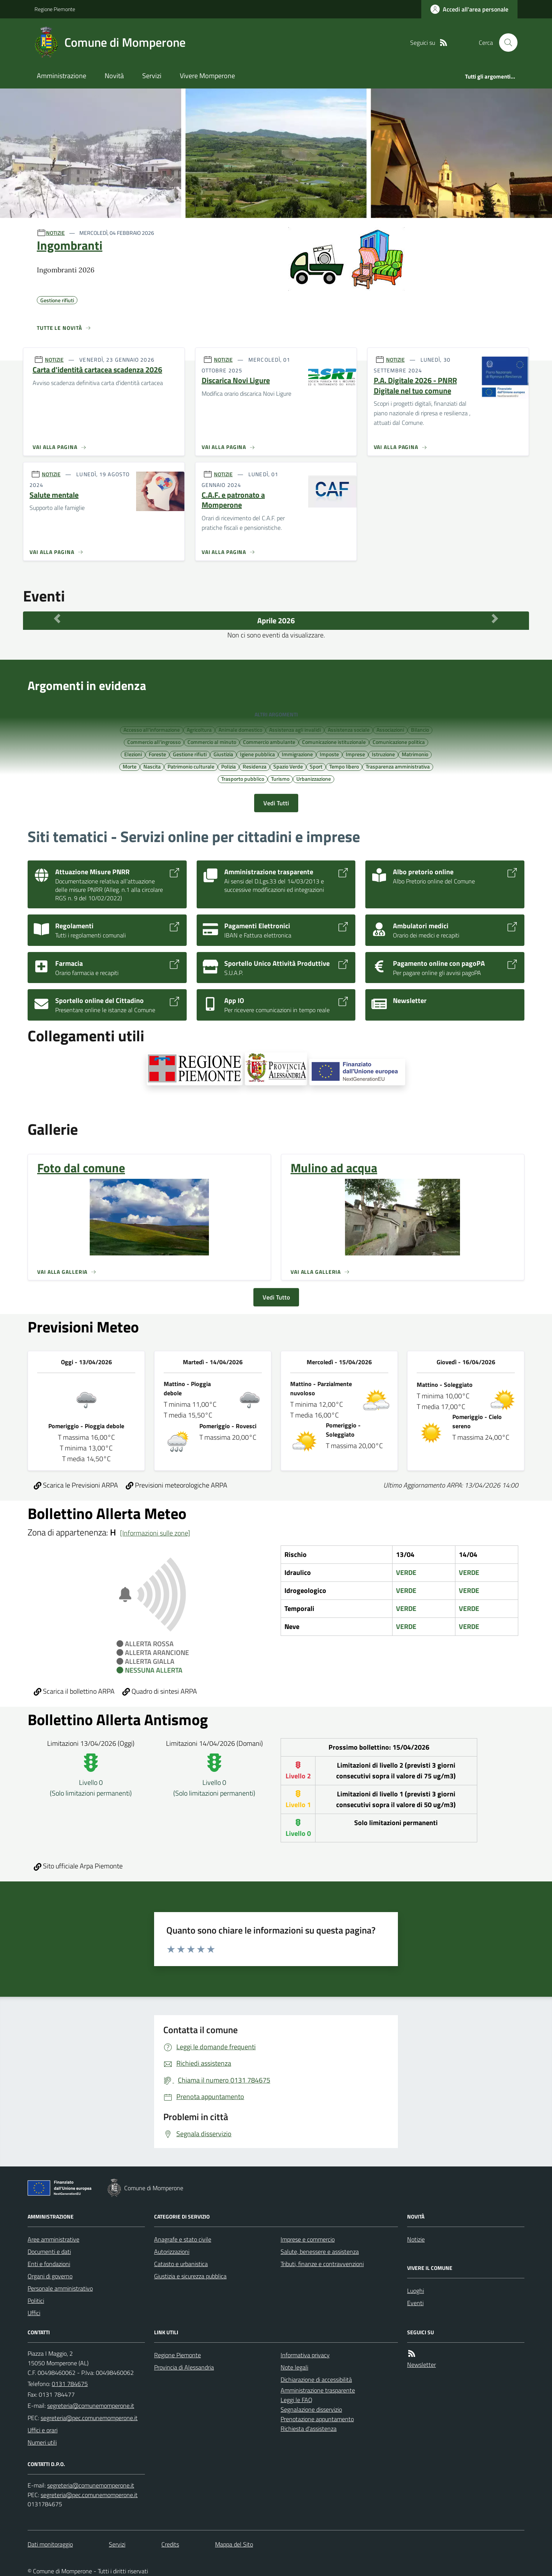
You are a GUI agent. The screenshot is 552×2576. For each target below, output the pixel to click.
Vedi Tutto (276, 1297)
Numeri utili (42, 2442)
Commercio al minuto (211, 742)
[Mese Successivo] (495, 618)
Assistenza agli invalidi (295, 729)
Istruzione (383, 754)
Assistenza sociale (349, 729)
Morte (129, 766)
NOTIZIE (55, 233)
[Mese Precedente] (57, 618)
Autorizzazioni (171, 2251)
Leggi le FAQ (296, 2399)
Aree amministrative (53, 2239)
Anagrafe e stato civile (182, 2239)
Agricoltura (199, 729)
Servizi (151, 75)
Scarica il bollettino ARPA (74, 1691)
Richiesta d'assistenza (309, 2428)
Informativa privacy (305, 2355)
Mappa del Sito (234, 2544)
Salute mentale (54, 495)
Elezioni (133, 754)
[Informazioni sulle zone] (155, 1533)
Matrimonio (415, 754)
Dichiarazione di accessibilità (316, 2379)
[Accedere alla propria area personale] (469, 9)
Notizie (416, 2239)
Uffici (34, 2312)
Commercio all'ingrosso (154, 742)
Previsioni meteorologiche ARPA (176, 1485)
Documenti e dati (49, 2251)
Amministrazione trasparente (318, 2390)
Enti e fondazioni (49, 2263)
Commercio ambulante (269, 742)
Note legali (294, 2367)
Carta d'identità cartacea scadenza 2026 (97, 370)
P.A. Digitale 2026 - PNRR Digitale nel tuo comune (415, 385)
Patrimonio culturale (191, 766)
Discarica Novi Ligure (236, 380)
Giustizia (223, 754)
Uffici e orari (43, 2430)
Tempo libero (344, 766)
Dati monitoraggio (50, 2544)
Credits (170, 2544)
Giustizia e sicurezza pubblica (190, 2276)
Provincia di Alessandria (184, 2367)
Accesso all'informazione (151, 729)
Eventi (415, 2302)
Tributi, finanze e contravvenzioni (322, 2263)
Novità (114, 75)
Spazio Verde (288, 766)
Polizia (228, 766)
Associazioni (390, 729)
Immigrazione (297, 754)
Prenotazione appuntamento (317, 2419)
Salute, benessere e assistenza (320, 2251)
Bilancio (420, 729)
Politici (36, 2300)
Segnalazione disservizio (311, 2409)
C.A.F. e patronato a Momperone (233, 500)
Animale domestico (240, 729)
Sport (316, 766)
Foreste (157, 754)
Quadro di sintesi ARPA (159, 1691)
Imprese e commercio (308, 2239)
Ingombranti (69, 245)
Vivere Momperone (207, 75)
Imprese (355, 754)
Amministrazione (61, 75)
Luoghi (415, 2290)
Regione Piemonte (54, 9)
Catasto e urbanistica (181, 2263)
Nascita (152, 766)
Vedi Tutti (276, 803)
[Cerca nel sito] (505, 42)
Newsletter (421, 2364)
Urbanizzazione (313, 778)
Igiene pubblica (257, 754)
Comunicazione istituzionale (334, 742)
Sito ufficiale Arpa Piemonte (78, 1866)
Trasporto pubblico (242, 778)
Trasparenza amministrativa (398, 766)
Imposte (329, 754)
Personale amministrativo (60, 2288)
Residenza (254, 766)
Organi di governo (50, 2276)
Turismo (280, 778)
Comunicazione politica (399, 742)
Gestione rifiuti (190, 754)
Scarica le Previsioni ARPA (76, 1485)
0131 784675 (70, 2383)
